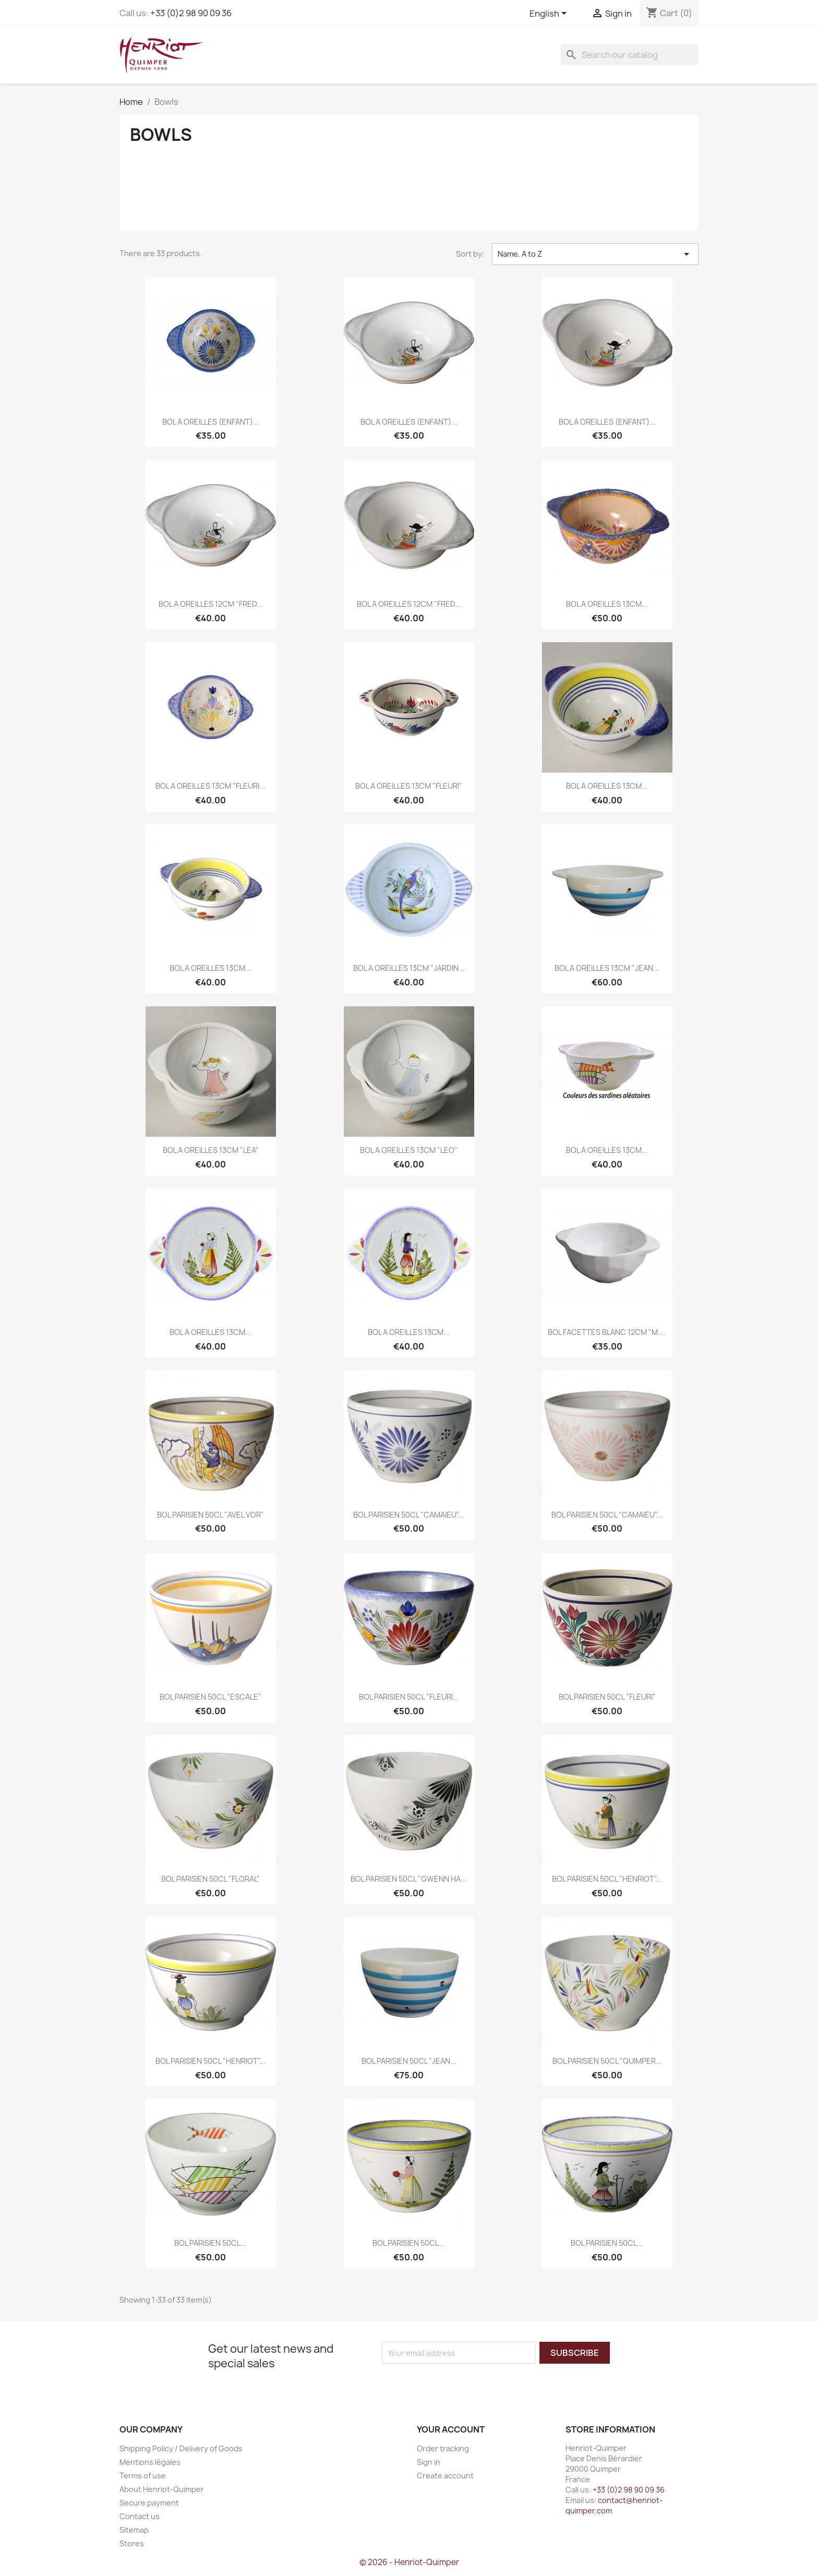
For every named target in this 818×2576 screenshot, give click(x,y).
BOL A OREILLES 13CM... (607, 604)
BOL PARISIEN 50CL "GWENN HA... (409, 1879)
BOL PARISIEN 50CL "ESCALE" (210, 1697)
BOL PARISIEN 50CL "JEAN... (409, 2061)
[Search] (630, 54)
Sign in (428, 2462)
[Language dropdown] (550, 14)
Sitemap (134, 2530)
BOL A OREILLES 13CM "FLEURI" (408, 786)
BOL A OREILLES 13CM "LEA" (211, 1150)
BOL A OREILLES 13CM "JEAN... (607, 968)
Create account (445, 2476)
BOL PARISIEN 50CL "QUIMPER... (607, 2061)
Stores (131, 2543)
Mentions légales (150, 2462)
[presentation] (469, 2384)
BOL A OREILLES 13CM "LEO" (409, 1150)
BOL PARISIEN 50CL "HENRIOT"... (607, 1879)
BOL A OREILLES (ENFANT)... (210, 422)
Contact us (139, 2516)
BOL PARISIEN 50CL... (210, 2243)
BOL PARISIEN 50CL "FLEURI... (409, 1697)
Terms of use (142, 2476)
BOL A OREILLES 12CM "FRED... (211, 604)
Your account (451, 2429)
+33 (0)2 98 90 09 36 (191, 13)
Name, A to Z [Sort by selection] (595, 254)
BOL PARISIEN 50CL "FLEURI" (607, 1697)
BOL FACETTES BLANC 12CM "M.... (607, 1332)
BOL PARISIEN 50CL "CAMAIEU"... (408, 1515)
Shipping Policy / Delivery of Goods (181, 2448)
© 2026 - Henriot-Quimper (409, 2562)
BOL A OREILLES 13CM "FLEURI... (210, 786)
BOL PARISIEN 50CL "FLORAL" (210, 1879)
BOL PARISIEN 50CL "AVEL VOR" (210, 1515)
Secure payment (149, 2503)
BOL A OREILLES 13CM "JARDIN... (409, 968)
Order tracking (443, 2448)
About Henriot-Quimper (161, 2489)
